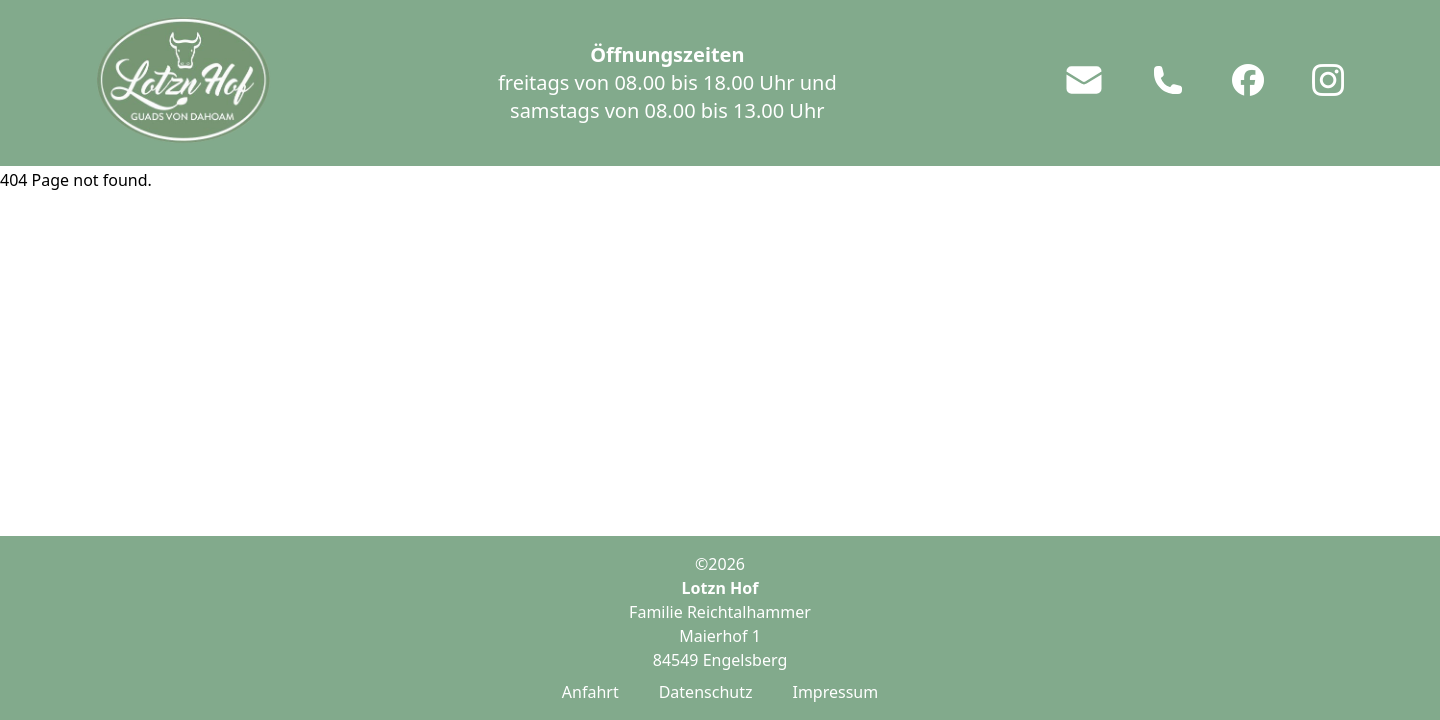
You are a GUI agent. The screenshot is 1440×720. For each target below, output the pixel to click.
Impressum (835, 692)
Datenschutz (706, 692)
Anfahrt (590, 692)
